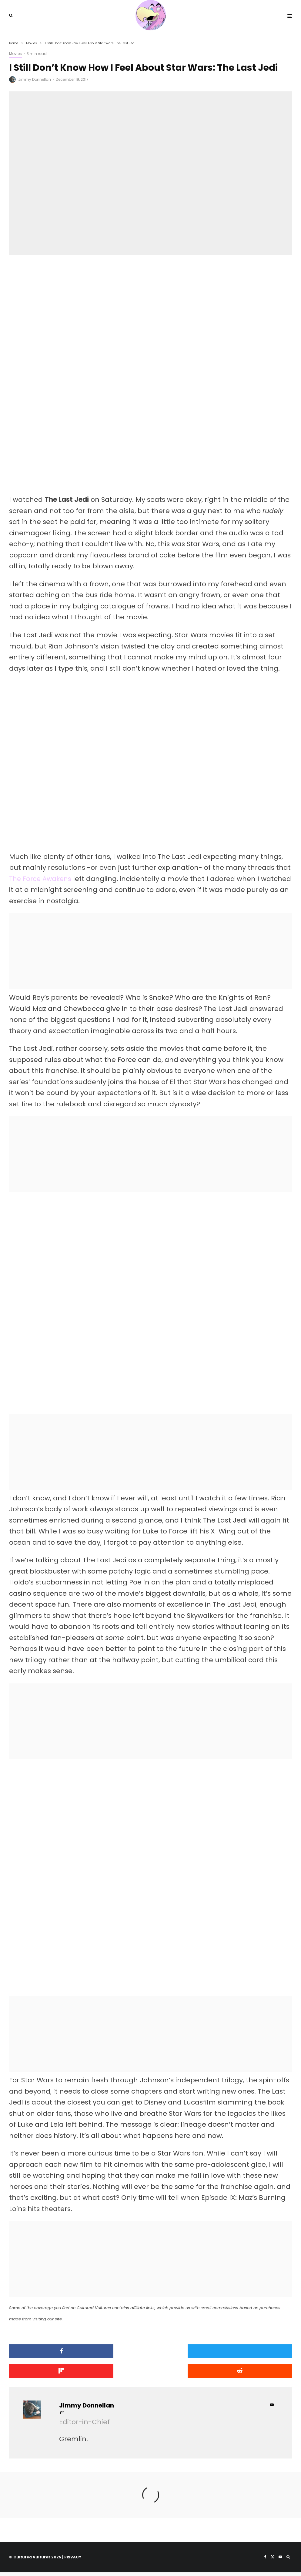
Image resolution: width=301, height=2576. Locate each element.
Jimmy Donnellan (34, 79)
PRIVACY (72, 2560)
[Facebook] (265, 2560)
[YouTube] (280, 2560)
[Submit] (54, 2374)
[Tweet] (150, 2355)
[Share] (54, 2355)
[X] (272, 2560)
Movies (15, 53)
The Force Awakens (41, 880)
